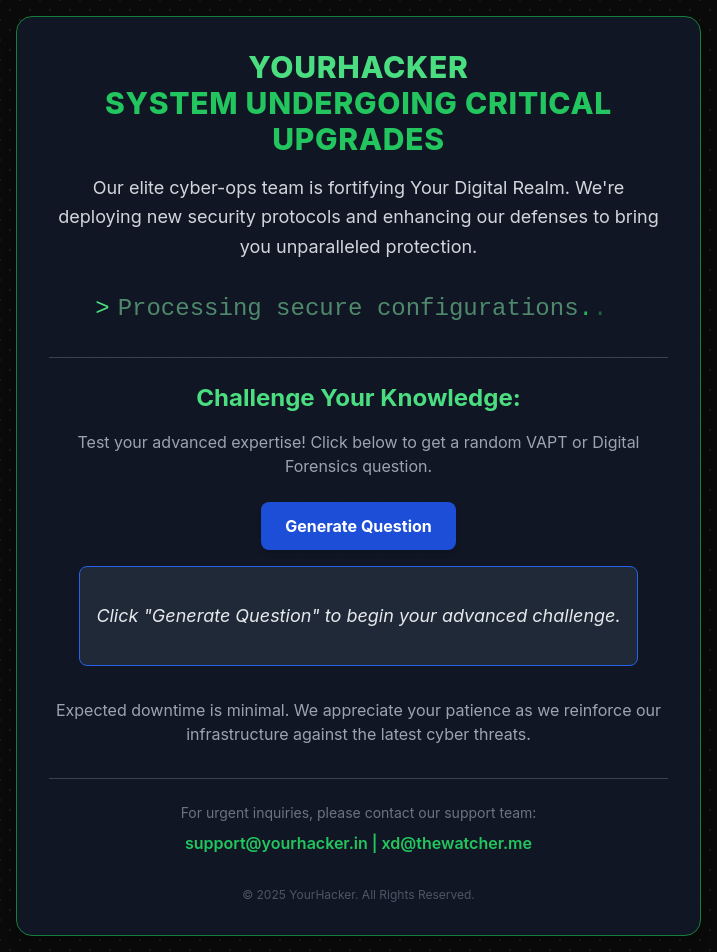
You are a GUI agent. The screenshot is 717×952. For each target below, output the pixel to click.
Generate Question (358, 526)
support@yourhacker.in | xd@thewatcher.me (358, 843)
